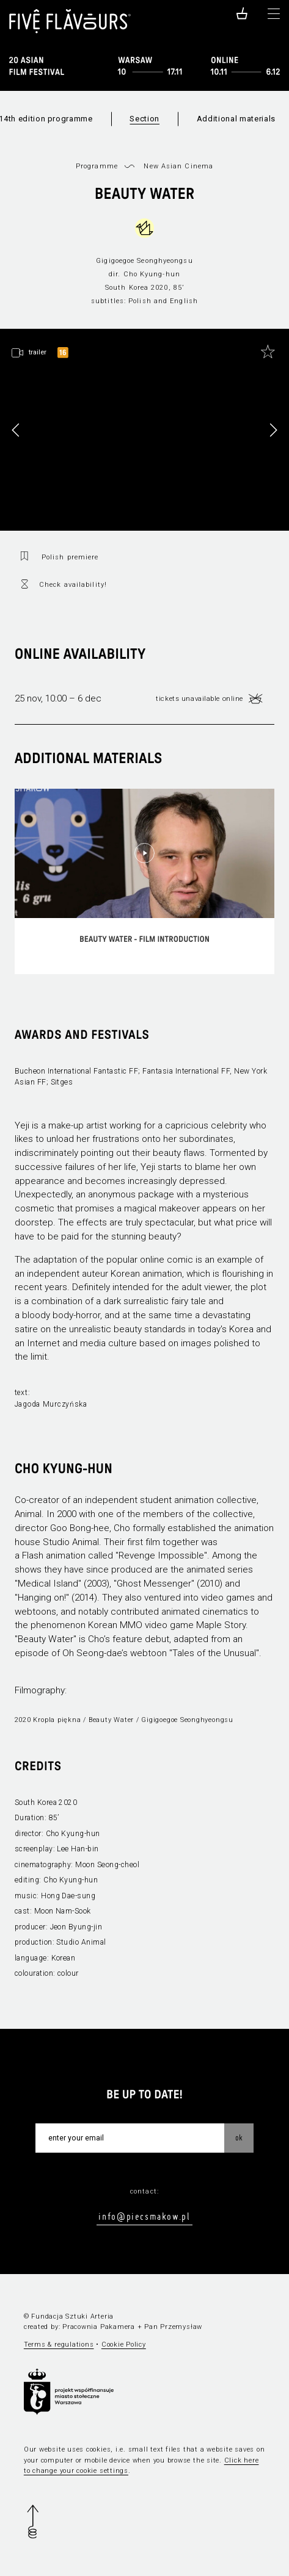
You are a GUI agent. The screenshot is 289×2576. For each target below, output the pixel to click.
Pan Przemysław (173, 2327)
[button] (273, 430)
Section (144, 118)
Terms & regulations (59, 2344)
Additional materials (236, 118)
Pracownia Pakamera (98, 2327)
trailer (37, 352)
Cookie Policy (123, 2344)
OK (239, 2137)
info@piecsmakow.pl (144, 2216)
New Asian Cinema (178, 166)
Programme (97, 166)
